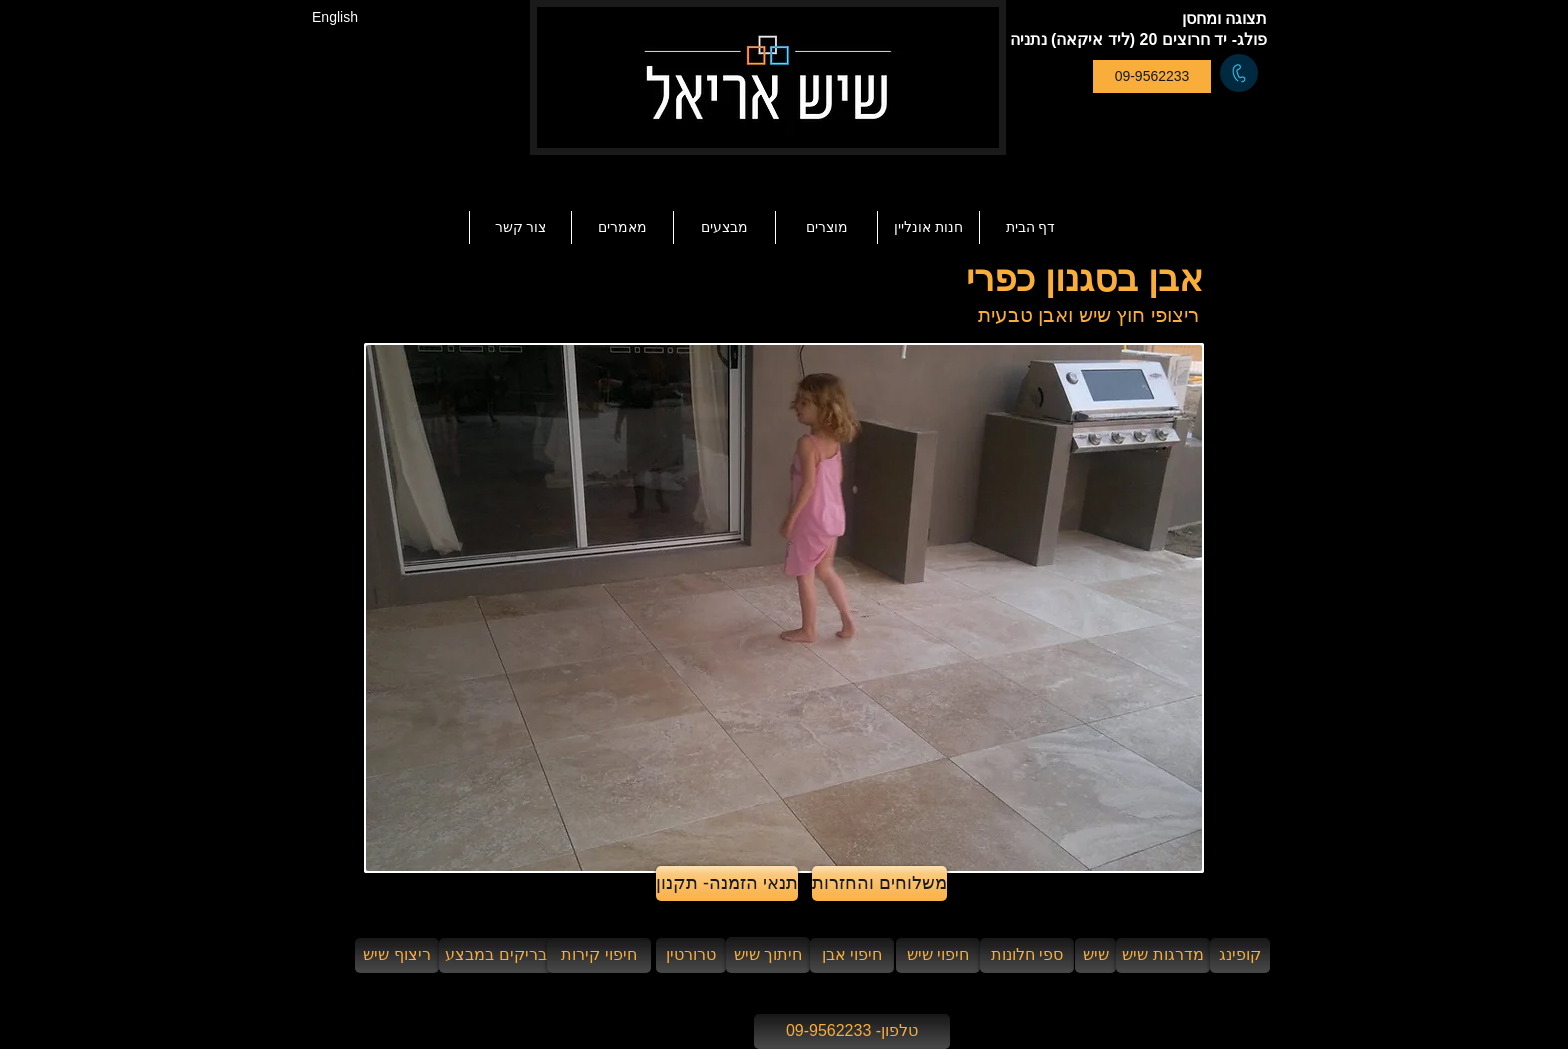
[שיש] (1095, 955)
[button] (622, 227)
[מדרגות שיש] (1163, 955)
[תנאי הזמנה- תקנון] (727, 883)
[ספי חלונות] (1027, 955)
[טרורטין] (691, 955)
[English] (335, 17)
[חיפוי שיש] (938, 955)
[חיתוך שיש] (768, 955)
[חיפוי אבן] (852, 955)
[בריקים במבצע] (496, 955)
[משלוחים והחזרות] (879, 883)
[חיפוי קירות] (599, 955)
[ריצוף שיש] (397, 955)
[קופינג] (1240, 955)
